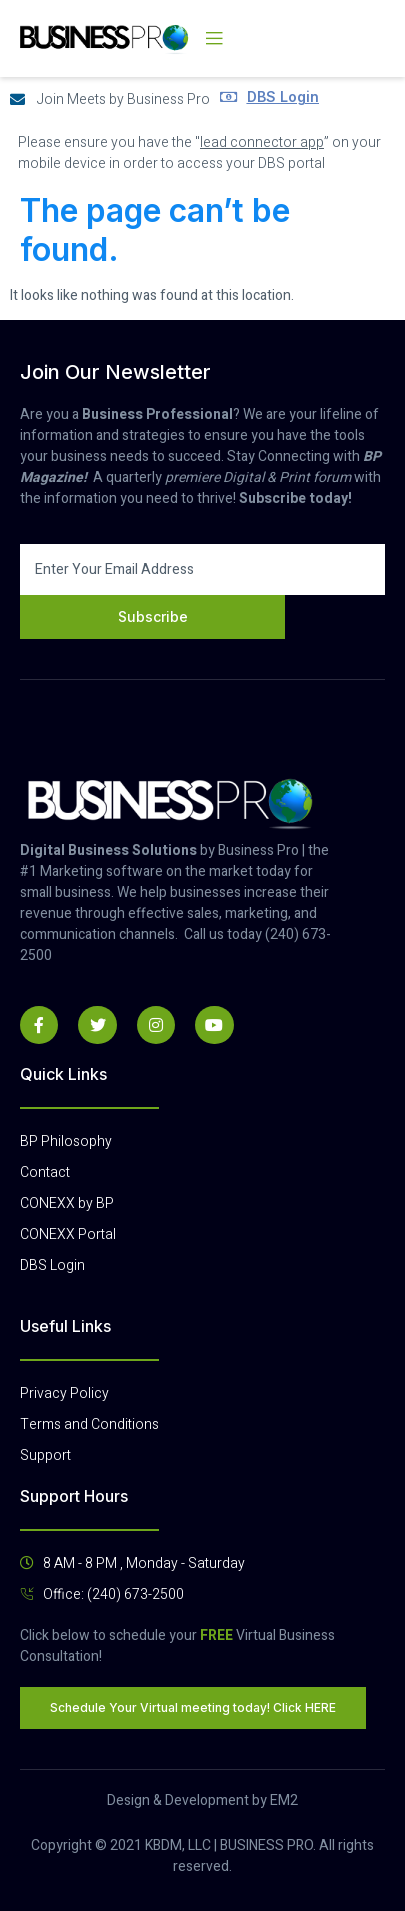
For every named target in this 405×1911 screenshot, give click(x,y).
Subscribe (153, 616)
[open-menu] (214, 39)
